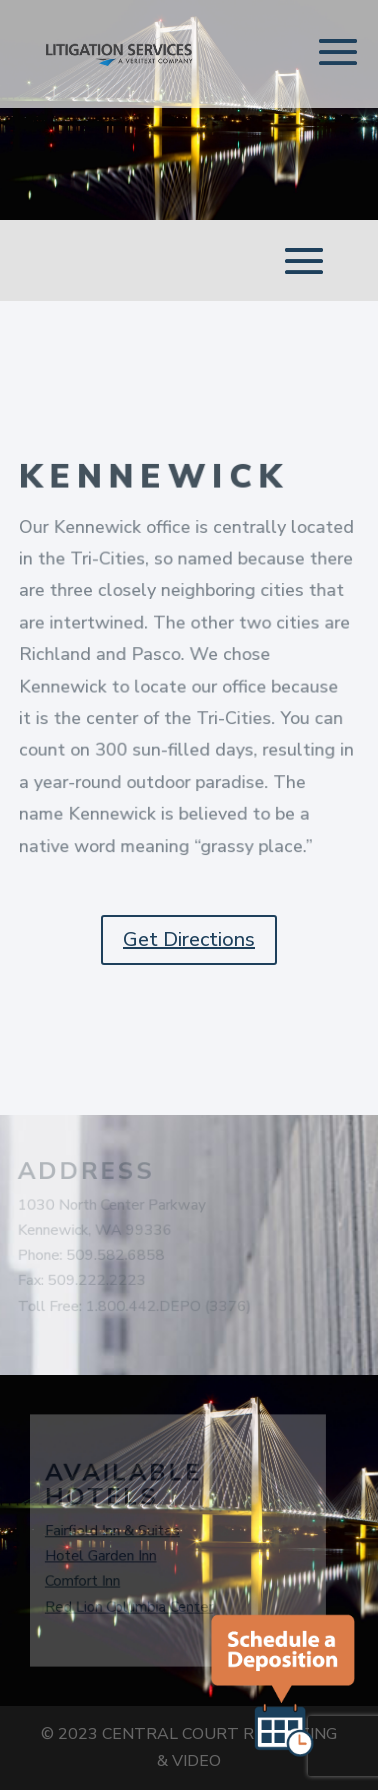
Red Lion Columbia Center (128, 1606)
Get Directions (189, 939)
